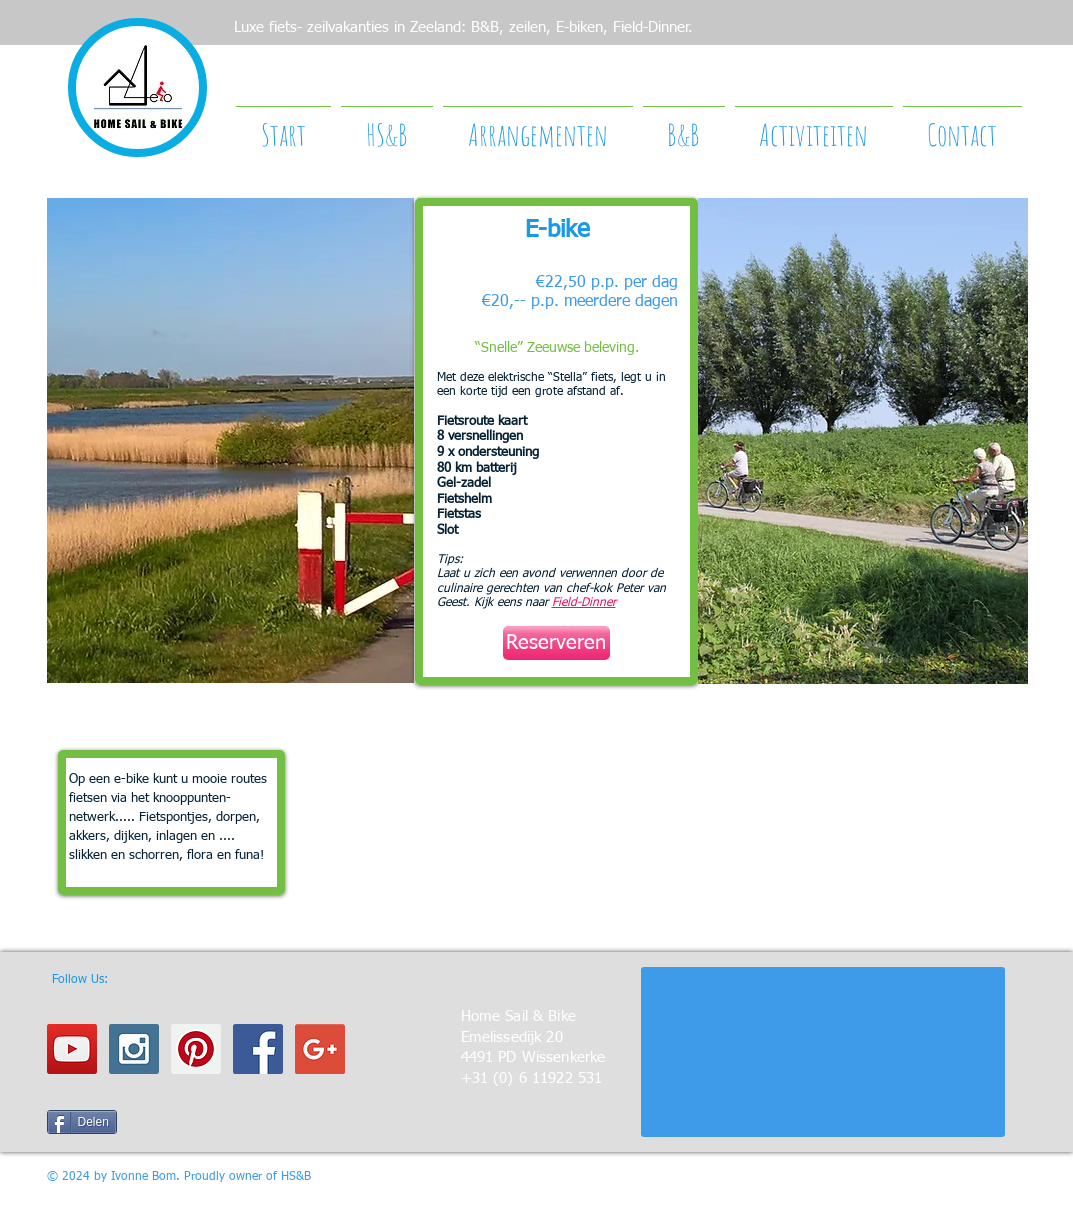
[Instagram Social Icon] (134, 1049)
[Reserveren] (556, 643)
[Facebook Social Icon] (258, 1049)
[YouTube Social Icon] (72, 1049)
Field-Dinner (584, 603)
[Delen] (82, 1122)
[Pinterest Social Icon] (196, 1049)
